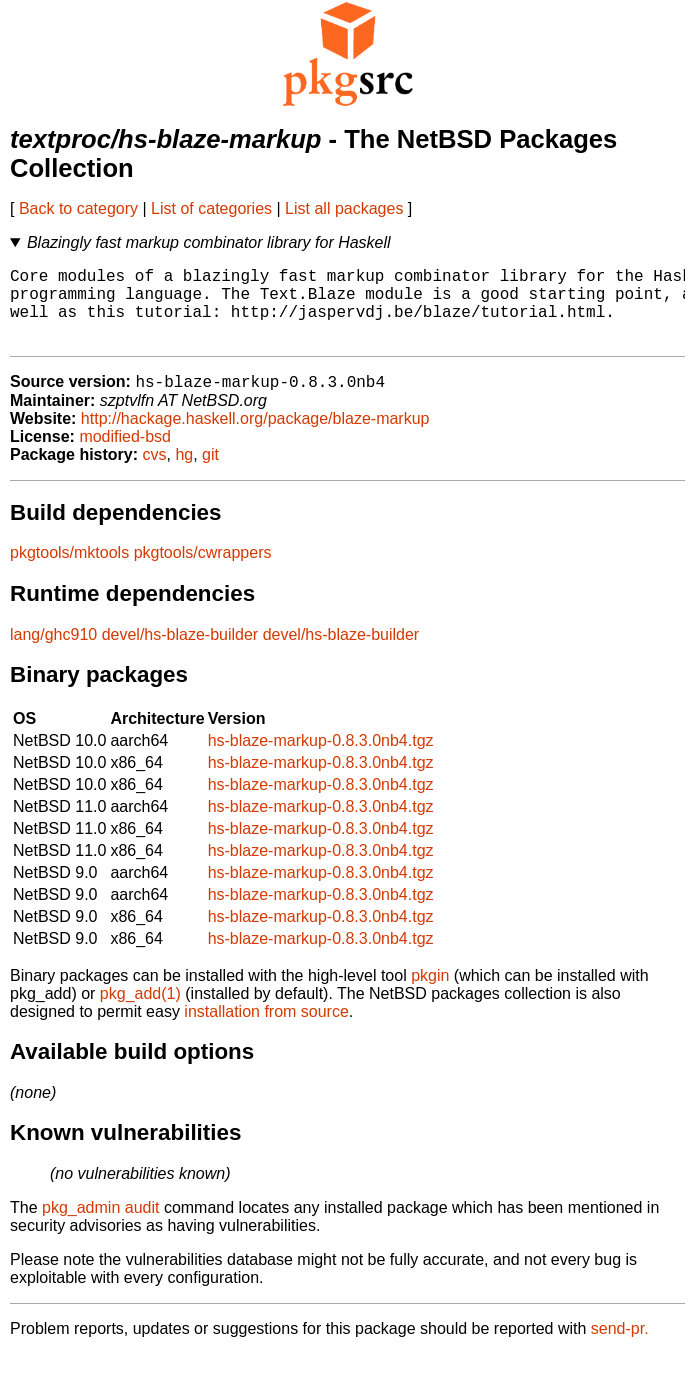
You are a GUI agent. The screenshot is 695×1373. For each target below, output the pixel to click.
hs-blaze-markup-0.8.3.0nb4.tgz (321, 759)
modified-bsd (125, 455)
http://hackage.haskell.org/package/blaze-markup (255, 437)
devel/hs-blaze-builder (180, 653)
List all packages (344, 208)
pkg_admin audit (100, 1226)
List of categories (211, 208)
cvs (155, 473)
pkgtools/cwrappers (203, 571)
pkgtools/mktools (69, 571)
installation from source (266, 1030)
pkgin (430, 994)
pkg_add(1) (140, 1012)
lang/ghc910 (53, 653)
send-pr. (620, 1347)
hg (184, 473)
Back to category (78, 208)
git (210, 473)
